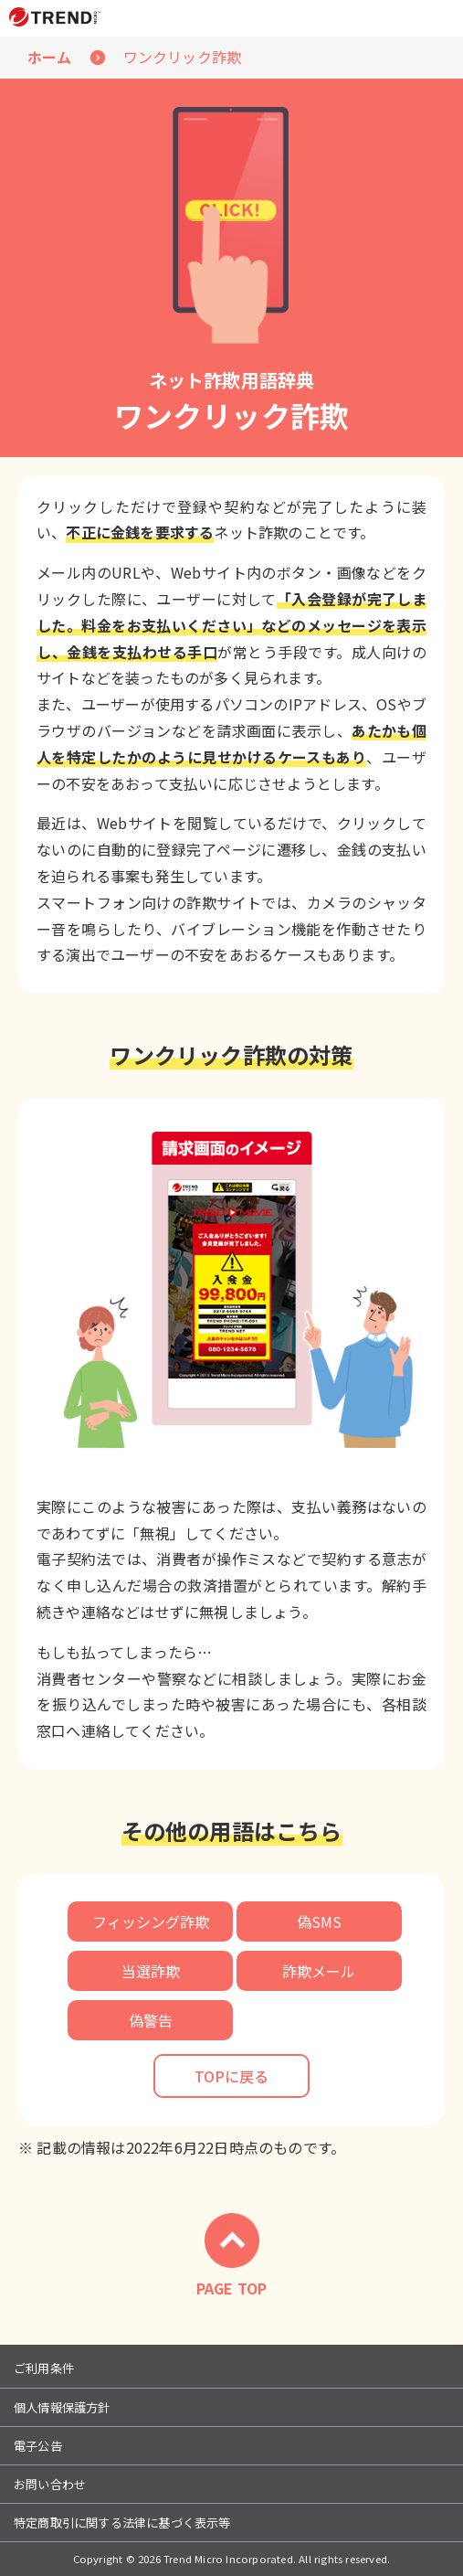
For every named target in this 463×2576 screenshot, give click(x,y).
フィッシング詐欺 (150, 1921)
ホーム (49, 57)
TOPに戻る (231, 2076)
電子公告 (38, 2445)
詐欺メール (318, 1971)
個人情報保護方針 (62, 2407)
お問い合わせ (50, 2484)
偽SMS (319, 1921)
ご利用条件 (44, 2368)
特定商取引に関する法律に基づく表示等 (122, 2522)
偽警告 (151, 2020)
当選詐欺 (150, 1971)
